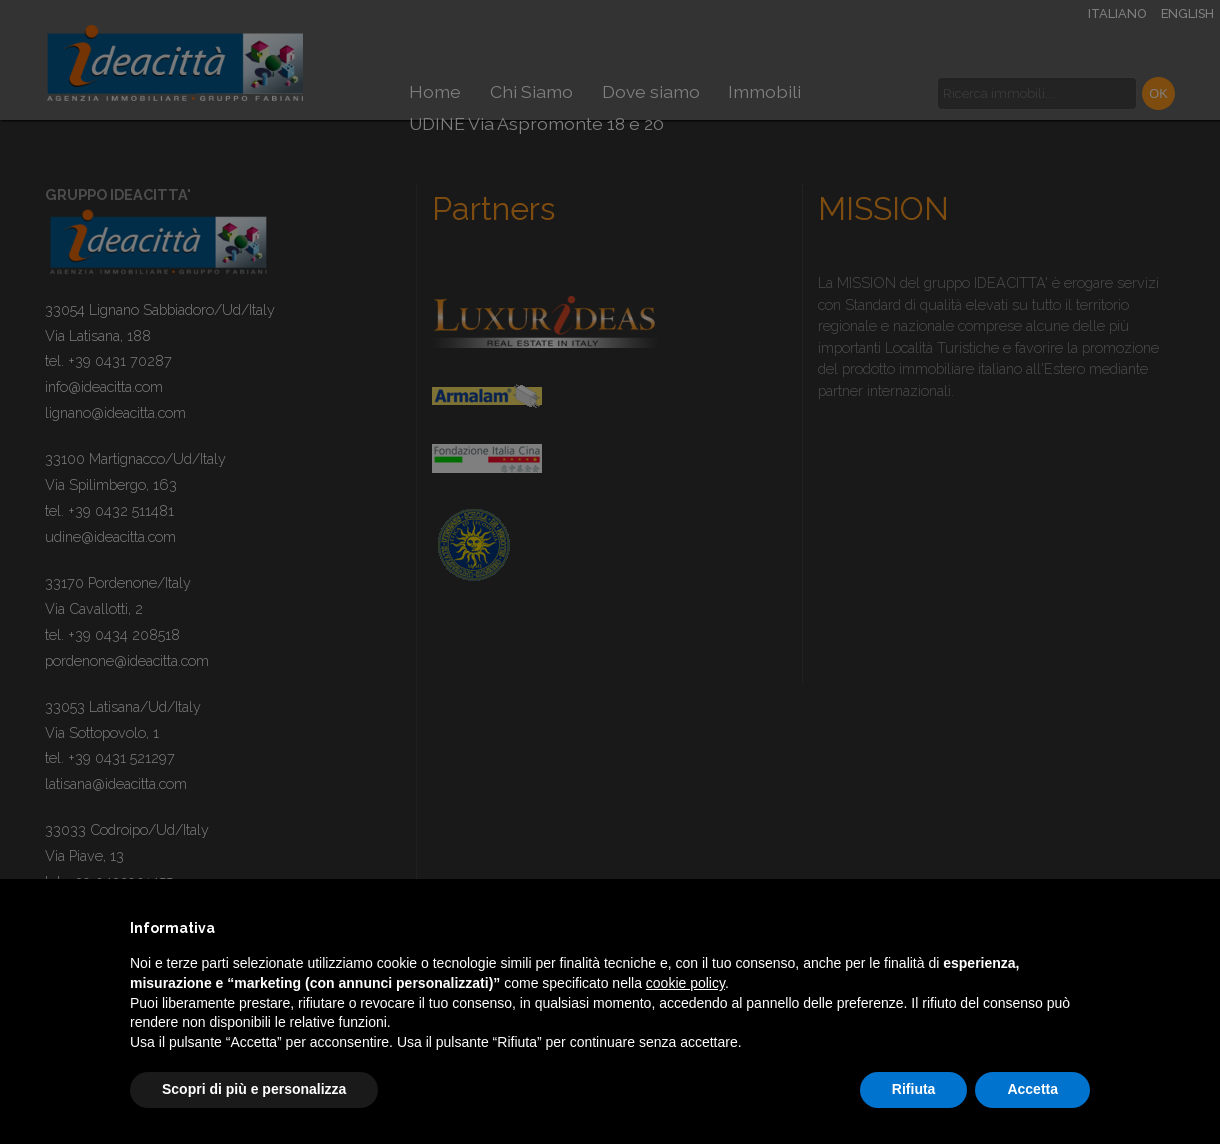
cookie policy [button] (685, 983)
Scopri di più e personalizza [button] (254, 1089)
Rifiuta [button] (914, 1089)
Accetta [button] (1032, 1089)
